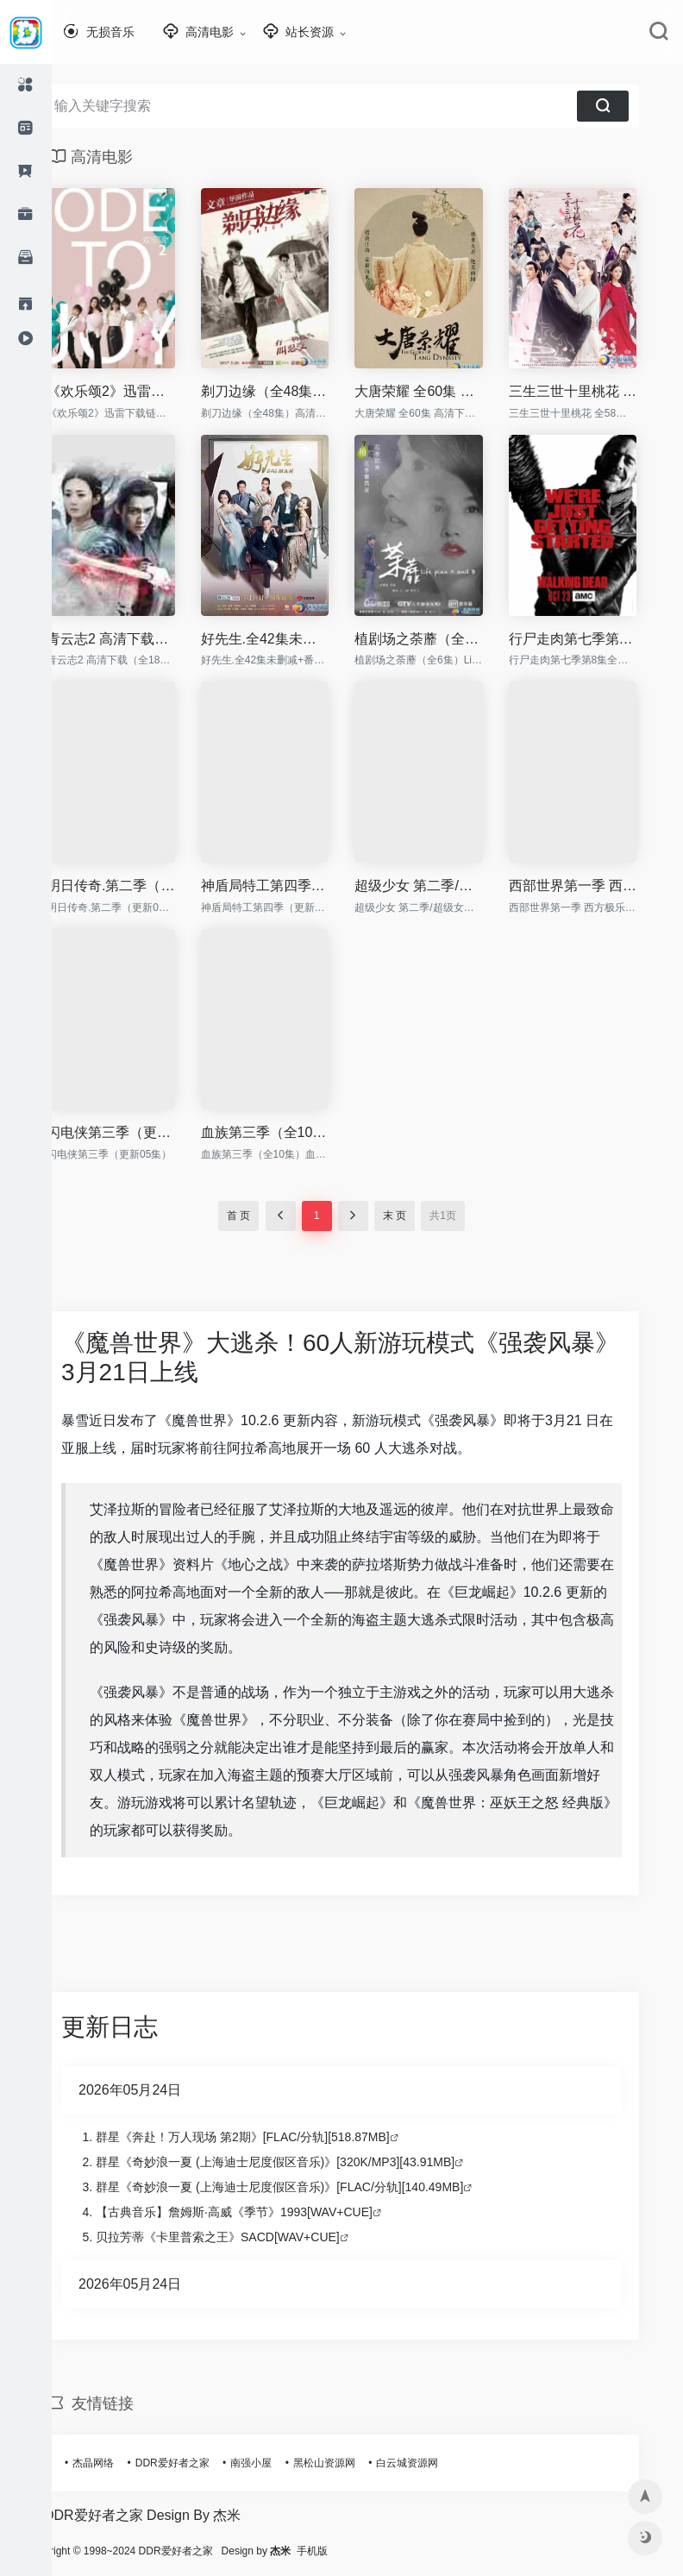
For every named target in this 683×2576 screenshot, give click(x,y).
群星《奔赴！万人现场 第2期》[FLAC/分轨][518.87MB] (269, 2137)
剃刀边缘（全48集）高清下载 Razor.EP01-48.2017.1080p (291, 391)
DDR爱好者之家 (198, 2463)
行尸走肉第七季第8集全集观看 (599, 638)
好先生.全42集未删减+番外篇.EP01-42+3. (291, 638)
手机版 (363, 2551)
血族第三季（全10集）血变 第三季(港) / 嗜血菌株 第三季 (291, 1132)
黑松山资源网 (350, 2463)
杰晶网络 (119, 2463)
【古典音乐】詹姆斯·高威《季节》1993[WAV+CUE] (260, 2212)
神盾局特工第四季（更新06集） (291, 885)
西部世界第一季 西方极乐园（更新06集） (599, 885)
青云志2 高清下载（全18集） (136, 638)
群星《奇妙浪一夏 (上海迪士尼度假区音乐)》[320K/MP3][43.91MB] (301, 2162)
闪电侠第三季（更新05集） (136, 1132)
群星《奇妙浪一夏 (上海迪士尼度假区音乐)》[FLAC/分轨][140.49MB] (305, 2187)
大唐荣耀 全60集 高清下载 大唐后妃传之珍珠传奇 (444, 391)
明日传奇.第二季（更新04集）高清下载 (136, 885)
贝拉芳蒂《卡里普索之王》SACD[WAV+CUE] (244, 2237)
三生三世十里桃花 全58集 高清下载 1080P (599, 391)
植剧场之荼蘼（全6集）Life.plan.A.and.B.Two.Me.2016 (444, 638)
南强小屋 (277, 2463)
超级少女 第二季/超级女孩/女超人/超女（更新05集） (444, 885)
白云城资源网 (433, 2463)
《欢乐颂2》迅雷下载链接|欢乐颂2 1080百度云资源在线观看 (136, 391)
